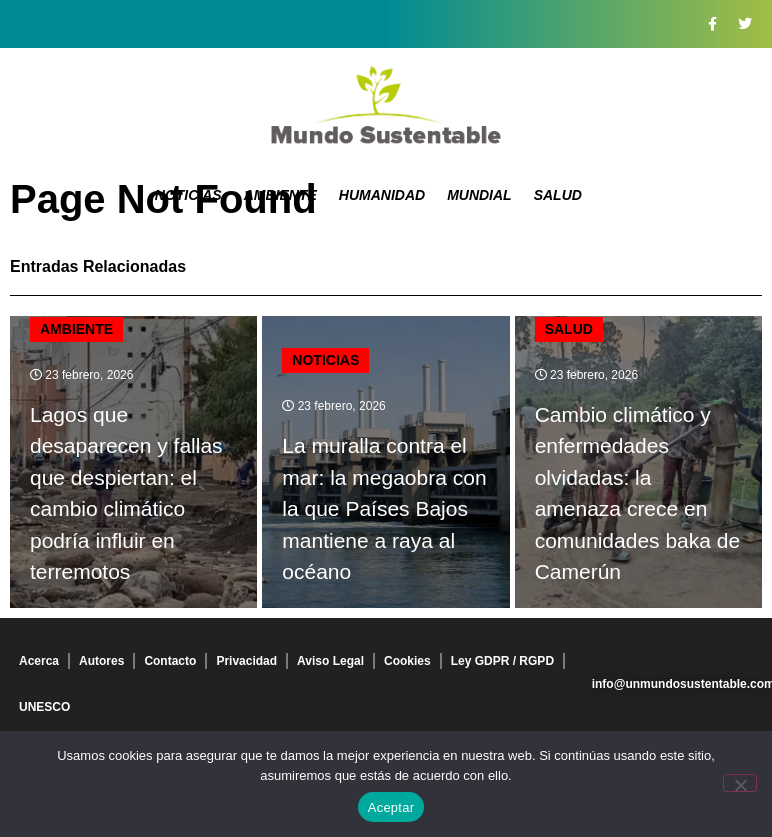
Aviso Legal (330, 661)
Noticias (188, 195)
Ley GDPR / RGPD (502, 661)
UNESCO (44, 707)
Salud (558, 195)
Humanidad (382, 195)
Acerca (39, 661)
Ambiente (280, 195)
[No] (740, 783)
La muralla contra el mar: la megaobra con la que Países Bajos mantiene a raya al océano (384, 508)
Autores (101, 661)
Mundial (479, 195)
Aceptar (391, 807)
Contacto (170, 661)
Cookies (407, 661)
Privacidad (246, 661)
